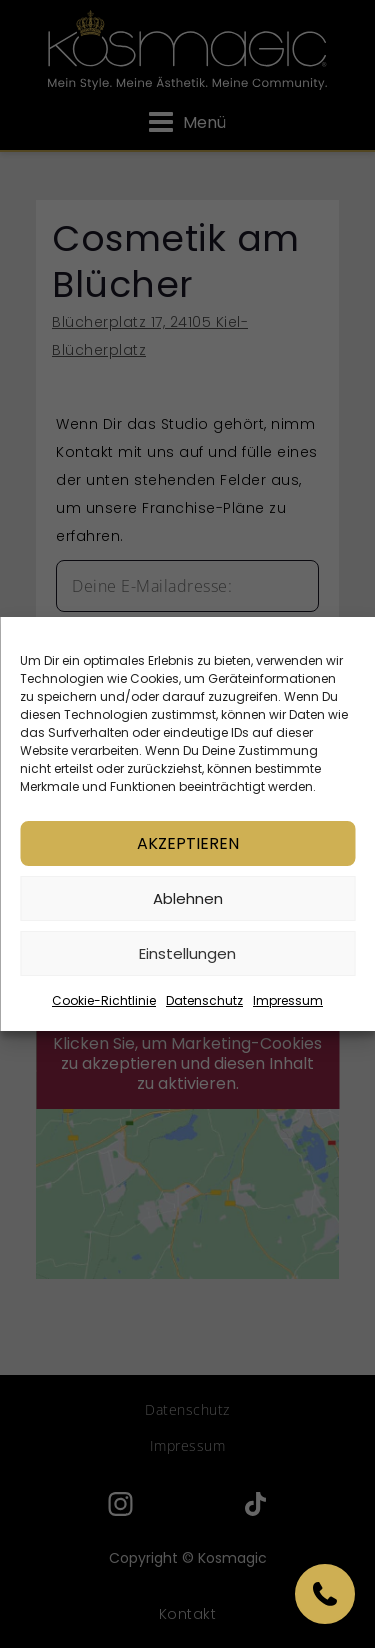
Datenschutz (204, 1001)
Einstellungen (187, 954)
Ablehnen (188, 899)
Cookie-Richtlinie (104, 1001)
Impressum (288, 1001)
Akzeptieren (188, 844)
